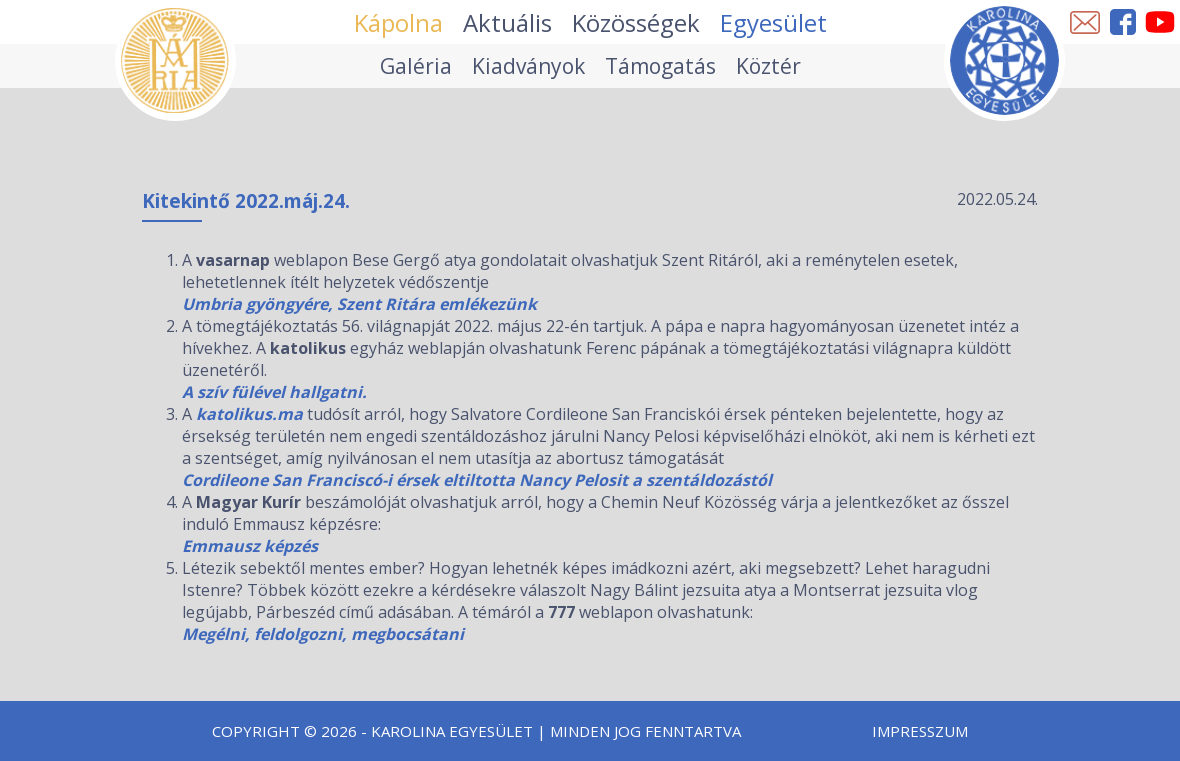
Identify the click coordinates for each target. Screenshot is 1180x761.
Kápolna (398, 22)
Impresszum (920, 731)
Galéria (416, 66)
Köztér (768, 66)
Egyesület (773, 22)
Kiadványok (528, 66)
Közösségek (636, 22)
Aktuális (507, 22)
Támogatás (660, 66)
